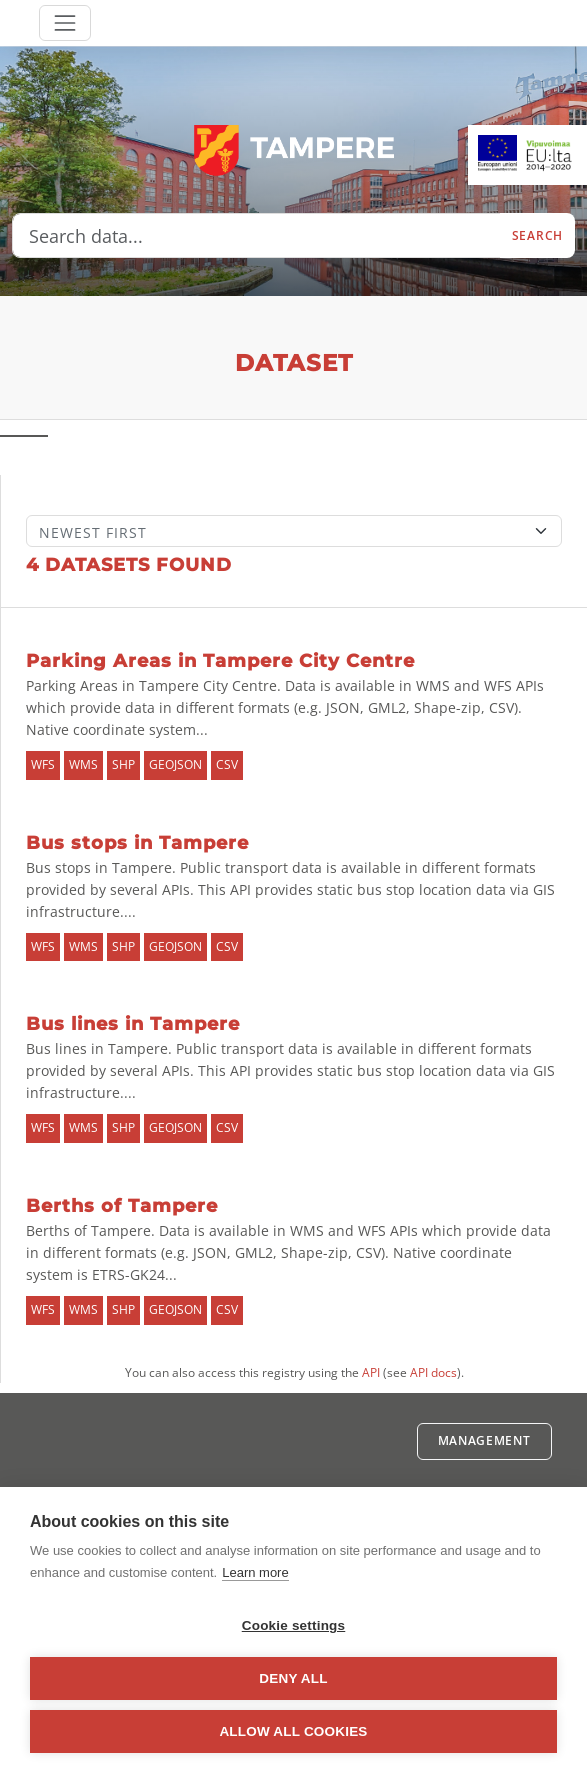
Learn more (255, 1572)
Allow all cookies (293, 1731)
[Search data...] (256, 236)
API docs (433, 1372)
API (371, 1372)
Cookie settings (294, 1625)
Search (537, 235)
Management (484, 1440)
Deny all (293, 1678)
